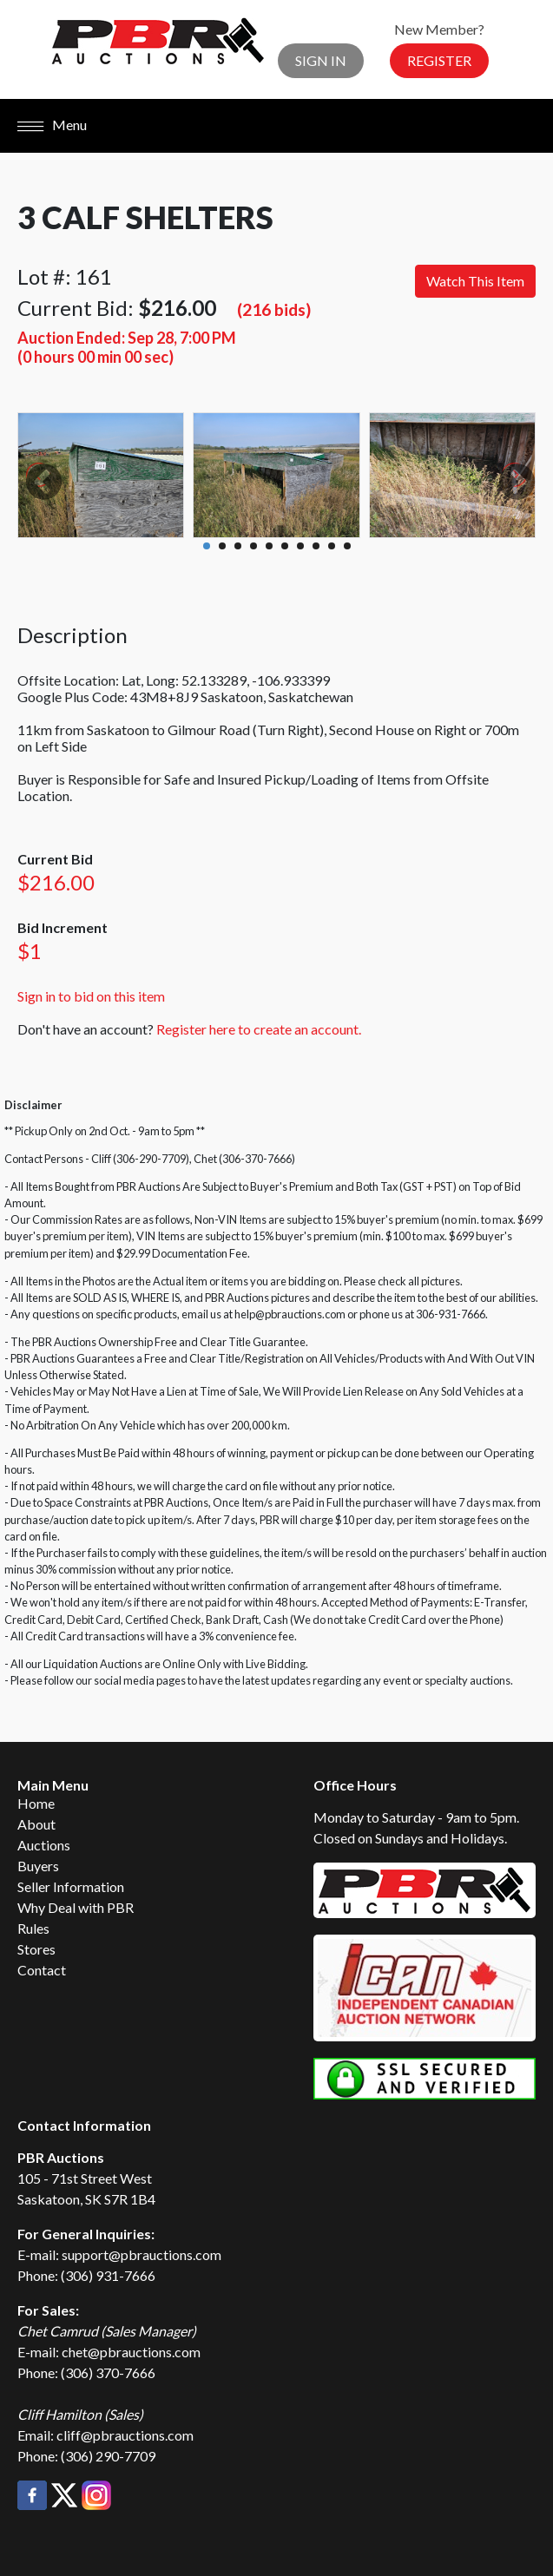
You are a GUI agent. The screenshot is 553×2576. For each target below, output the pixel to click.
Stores (36, 1949)
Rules (33, 1928)
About (36, 1824)
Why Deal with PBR (75, 1907)
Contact (41, 1970)
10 (347, 545)
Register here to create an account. (258, 1029)
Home (36, 1803)
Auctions (43, 1845)
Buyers (38, 1865)
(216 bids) (274, 309)
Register (439, 60)
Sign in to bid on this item (91, 996)
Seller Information (70, 1886)
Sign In (320, 60)
